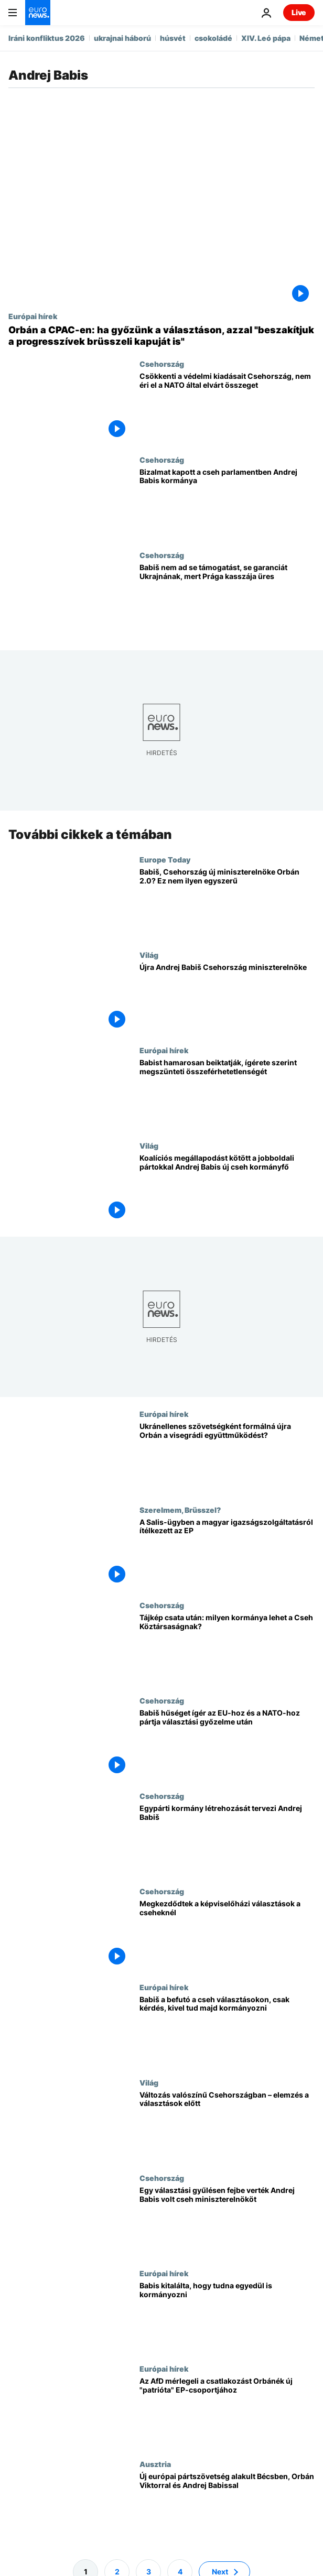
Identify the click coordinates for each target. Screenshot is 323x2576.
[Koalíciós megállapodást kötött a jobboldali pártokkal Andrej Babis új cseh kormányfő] (227, 1189)
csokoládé (213, 38)
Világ (148, 955)
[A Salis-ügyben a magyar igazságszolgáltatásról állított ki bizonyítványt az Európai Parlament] (227, 1553)
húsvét (173, 38)
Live (299, 12)
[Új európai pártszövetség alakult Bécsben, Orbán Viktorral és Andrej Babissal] (227, 2507)
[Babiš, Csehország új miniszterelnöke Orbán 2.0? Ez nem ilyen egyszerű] (227, 903)
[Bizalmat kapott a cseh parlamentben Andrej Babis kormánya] (227, 503)
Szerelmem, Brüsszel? (180, 1509)
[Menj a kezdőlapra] (37, 12)
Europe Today (164, 859)
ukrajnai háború (122, 38)
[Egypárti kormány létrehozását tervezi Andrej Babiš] (227, 1839)
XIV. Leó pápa (265, 38)
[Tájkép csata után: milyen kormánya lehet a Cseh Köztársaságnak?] (227, 1648)
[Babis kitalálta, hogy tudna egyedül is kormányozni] (227, 2317)
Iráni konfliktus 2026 (46, 38)
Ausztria (155, 2464)
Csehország (161, 363)
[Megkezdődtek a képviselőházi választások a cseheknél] (227, 1935)
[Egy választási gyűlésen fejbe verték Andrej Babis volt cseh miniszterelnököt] (227, 2221)
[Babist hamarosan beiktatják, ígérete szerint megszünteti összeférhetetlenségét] (227, 1093)
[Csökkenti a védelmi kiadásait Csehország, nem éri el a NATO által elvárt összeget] (227, 407)
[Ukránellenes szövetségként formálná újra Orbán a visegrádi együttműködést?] (227, 1457)
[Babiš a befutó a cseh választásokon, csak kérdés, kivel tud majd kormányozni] (227, 2030)
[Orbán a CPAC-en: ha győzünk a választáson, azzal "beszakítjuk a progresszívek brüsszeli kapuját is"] (161, 335)
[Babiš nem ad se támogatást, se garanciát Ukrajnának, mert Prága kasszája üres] (227, 598)
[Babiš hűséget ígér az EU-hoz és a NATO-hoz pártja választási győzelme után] (227, 1744)
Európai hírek (32, 316)
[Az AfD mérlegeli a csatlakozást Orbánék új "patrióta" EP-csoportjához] (227, 2412)
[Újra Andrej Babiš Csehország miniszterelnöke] (227, 998)
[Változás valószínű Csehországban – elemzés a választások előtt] (227, 2126)
